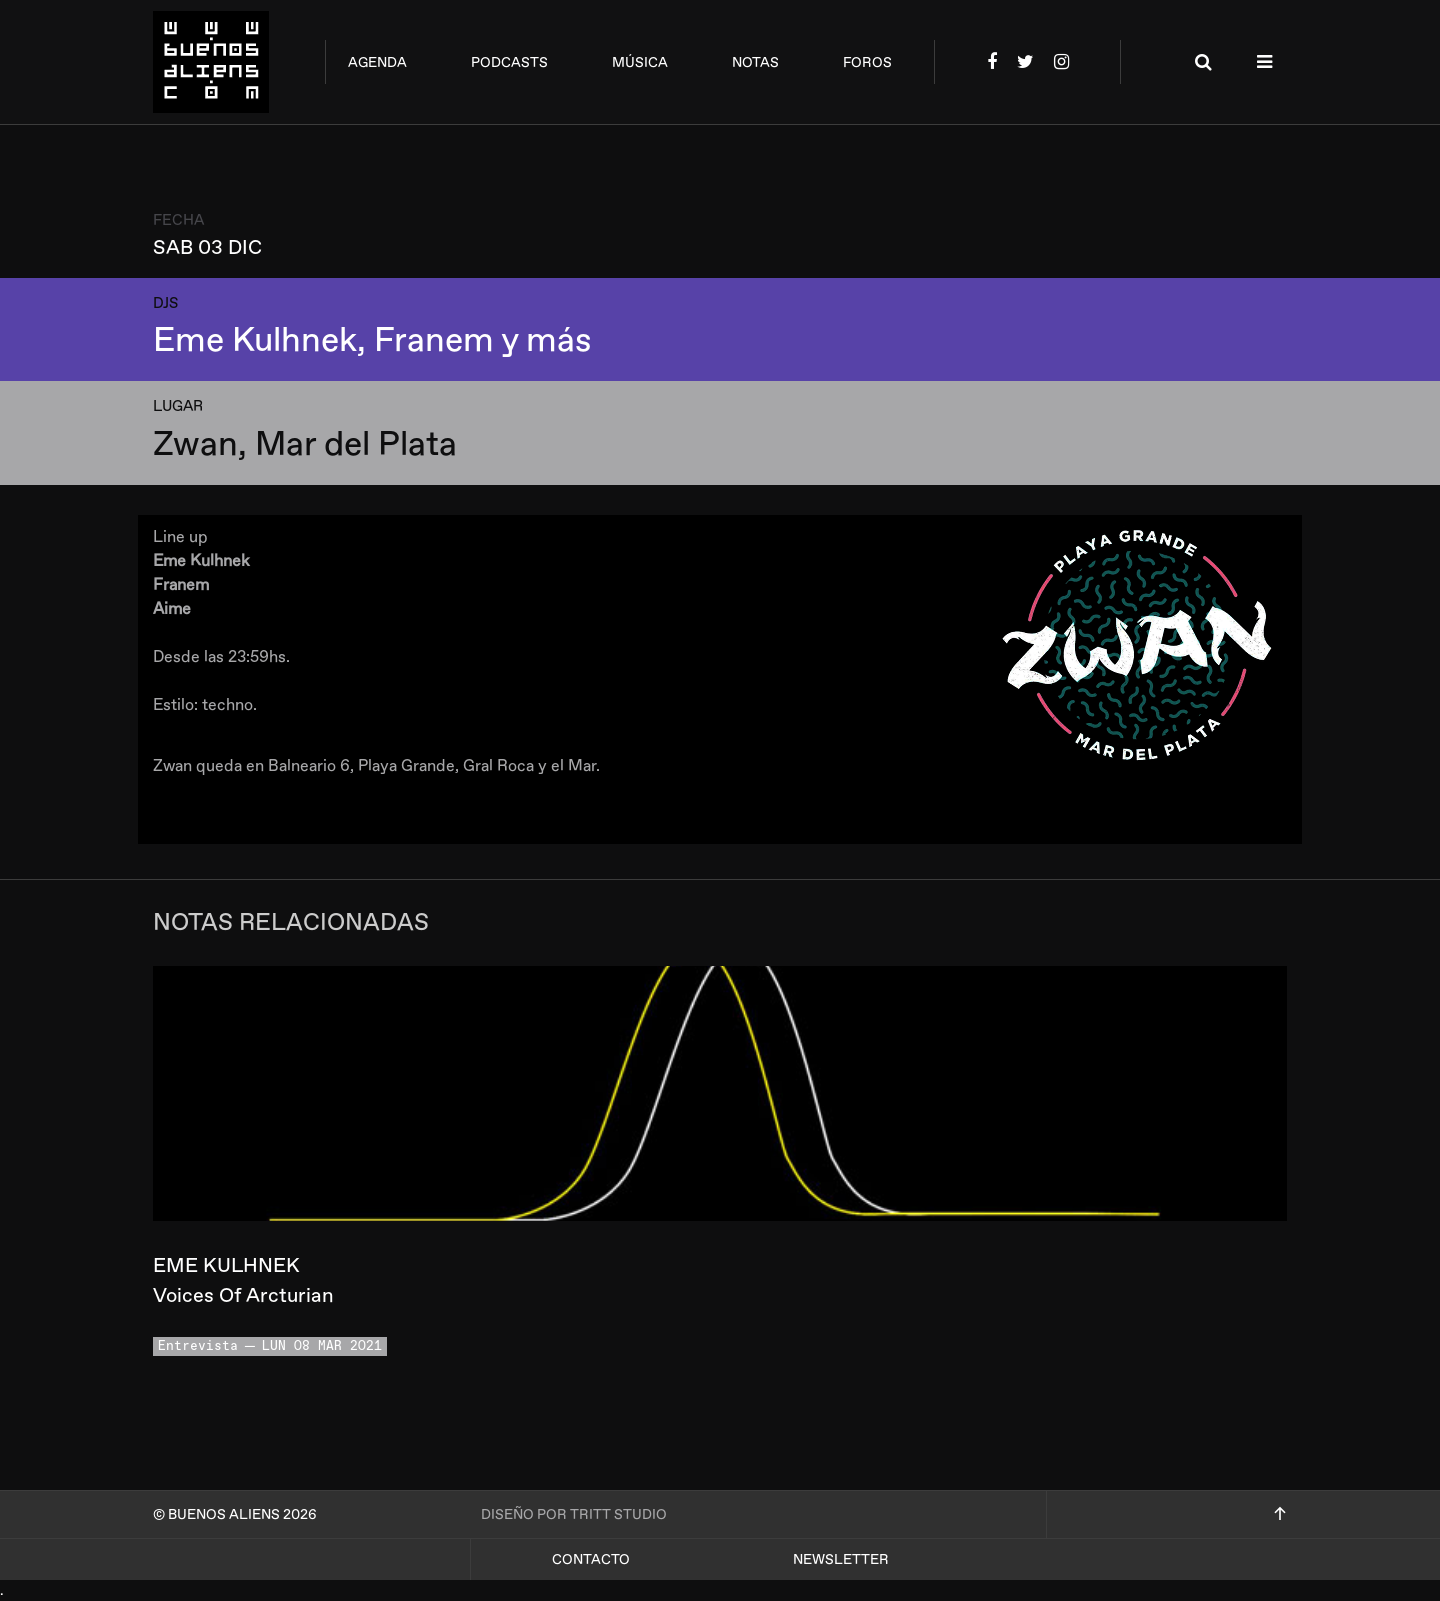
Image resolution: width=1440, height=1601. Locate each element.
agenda (377, 62)
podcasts (509, 62)
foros (867, 62)
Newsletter (841, 1559)
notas (755, 62)
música (640, 62)
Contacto (591, 1559)
